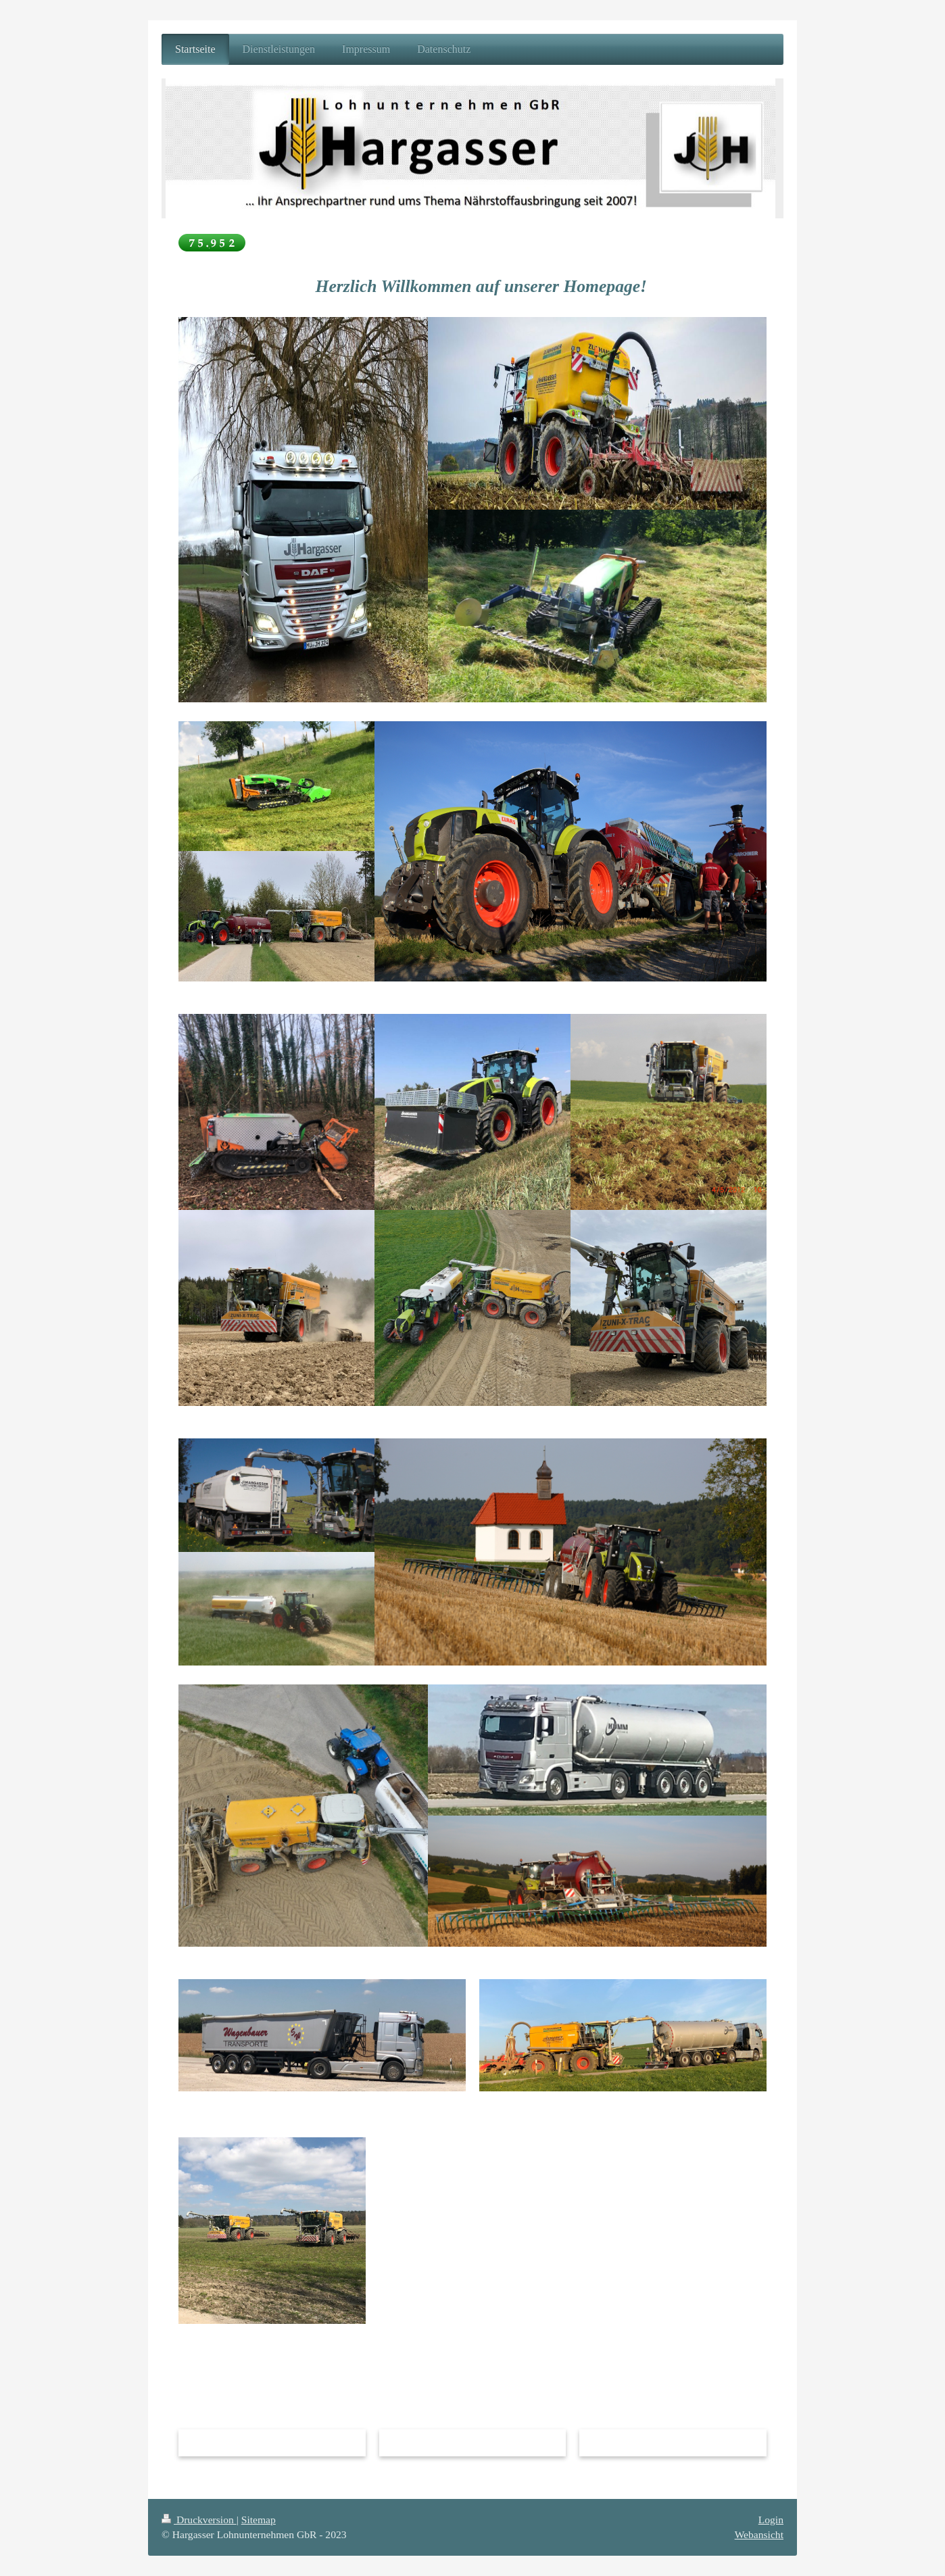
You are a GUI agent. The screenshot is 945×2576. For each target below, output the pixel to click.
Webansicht (759, 2534)
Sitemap (258, 2519)
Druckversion (199, 2519)
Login (770, 2519)
